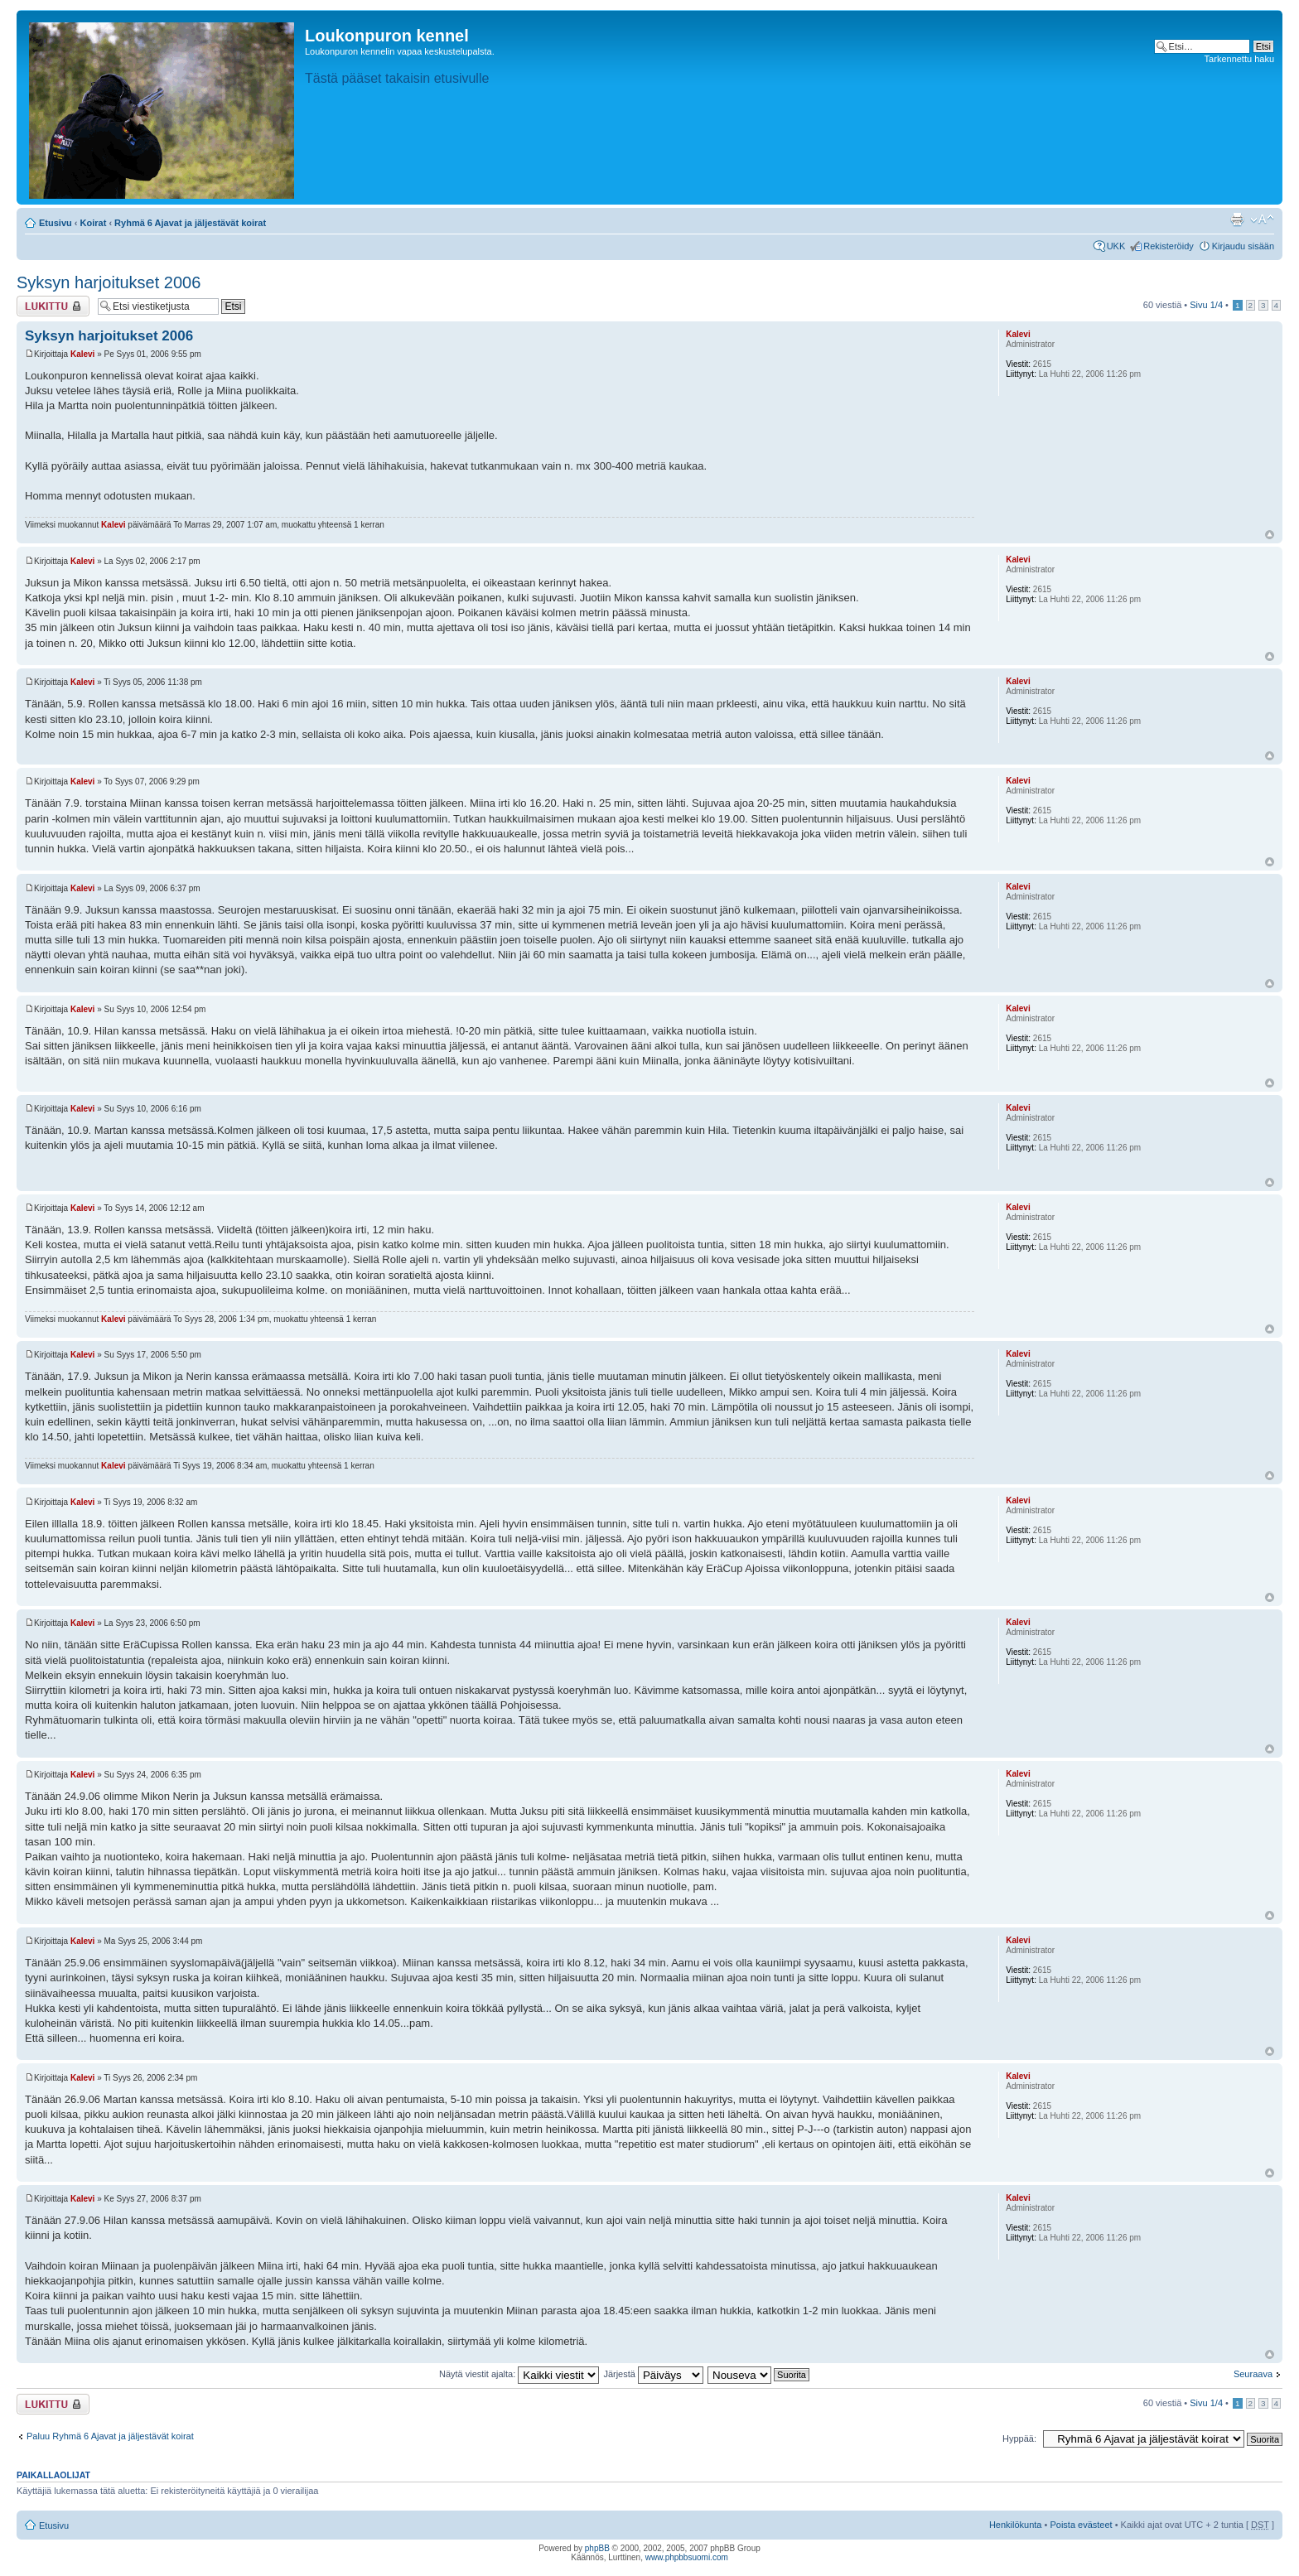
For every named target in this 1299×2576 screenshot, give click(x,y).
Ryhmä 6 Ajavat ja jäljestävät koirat (190, 223)
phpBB (597, 2548)
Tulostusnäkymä (1237, 219)
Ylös (1269, 534)
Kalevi (82, 354)
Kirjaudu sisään (1243, 246)
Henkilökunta (1015, 2525)
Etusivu (55, 223)
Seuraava (1253, 2374)
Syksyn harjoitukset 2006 (108, 282)
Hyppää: (1019, 2438)
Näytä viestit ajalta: (519, 2374)
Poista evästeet (1081, 2525)
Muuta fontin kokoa (1262, 219)
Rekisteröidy (1168, 246)
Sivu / (1206, 305)
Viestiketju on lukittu (53, 306)
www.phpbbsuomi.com (686, 2557)
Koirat (93, 223)
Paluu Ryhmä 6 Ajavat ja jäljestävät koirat (110, 2436)
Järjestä (653, 2374)
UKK (1116, 246)
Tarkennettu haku (1239, 59)
